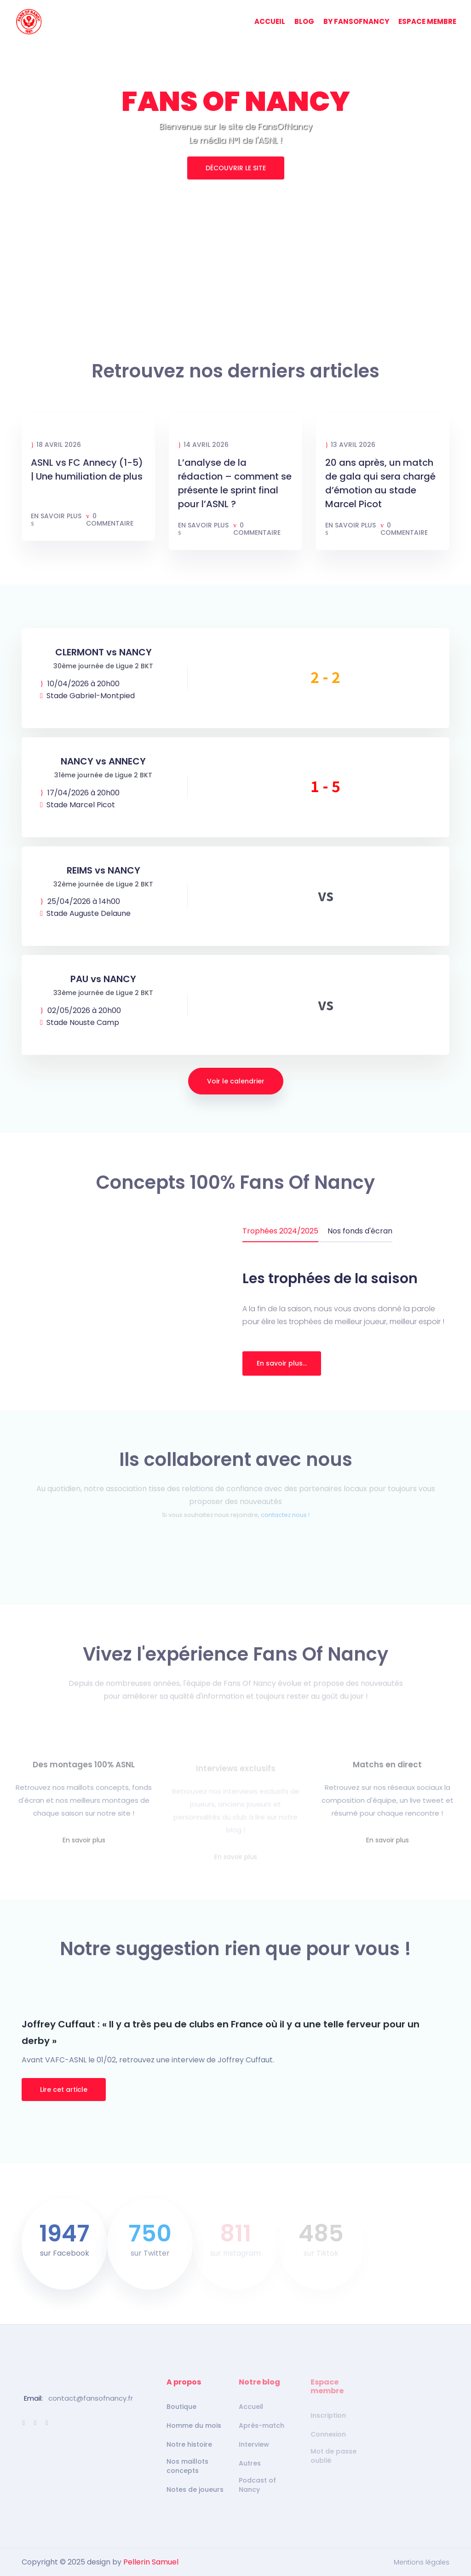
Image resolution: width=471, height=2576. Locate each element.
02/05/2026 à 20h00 (80, 1010)
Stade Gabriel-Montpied (87, 695)
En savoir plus (56, 519)
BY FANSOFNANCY (356, 21)
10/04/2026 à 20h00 (80, 684)
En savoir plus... (282, 1363)
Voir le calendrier (235, 1081)
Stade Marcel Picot (77, 805)
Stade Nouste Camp (79, 1022)
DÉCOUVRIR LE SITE (236, 168)
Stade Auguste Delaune (85, 913)
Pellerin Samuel (150, 2562)
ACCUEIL (269, 21)
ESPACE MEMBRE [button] (427, 21)
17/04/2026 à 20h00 (80, 793)
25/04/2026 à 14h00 (80, 901)
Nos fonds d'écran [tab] (359, 1231)
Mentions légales (421, 2562)
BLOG (304, 21)
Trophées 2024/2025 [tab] (280, 1231)
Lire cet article (63, 2089)
